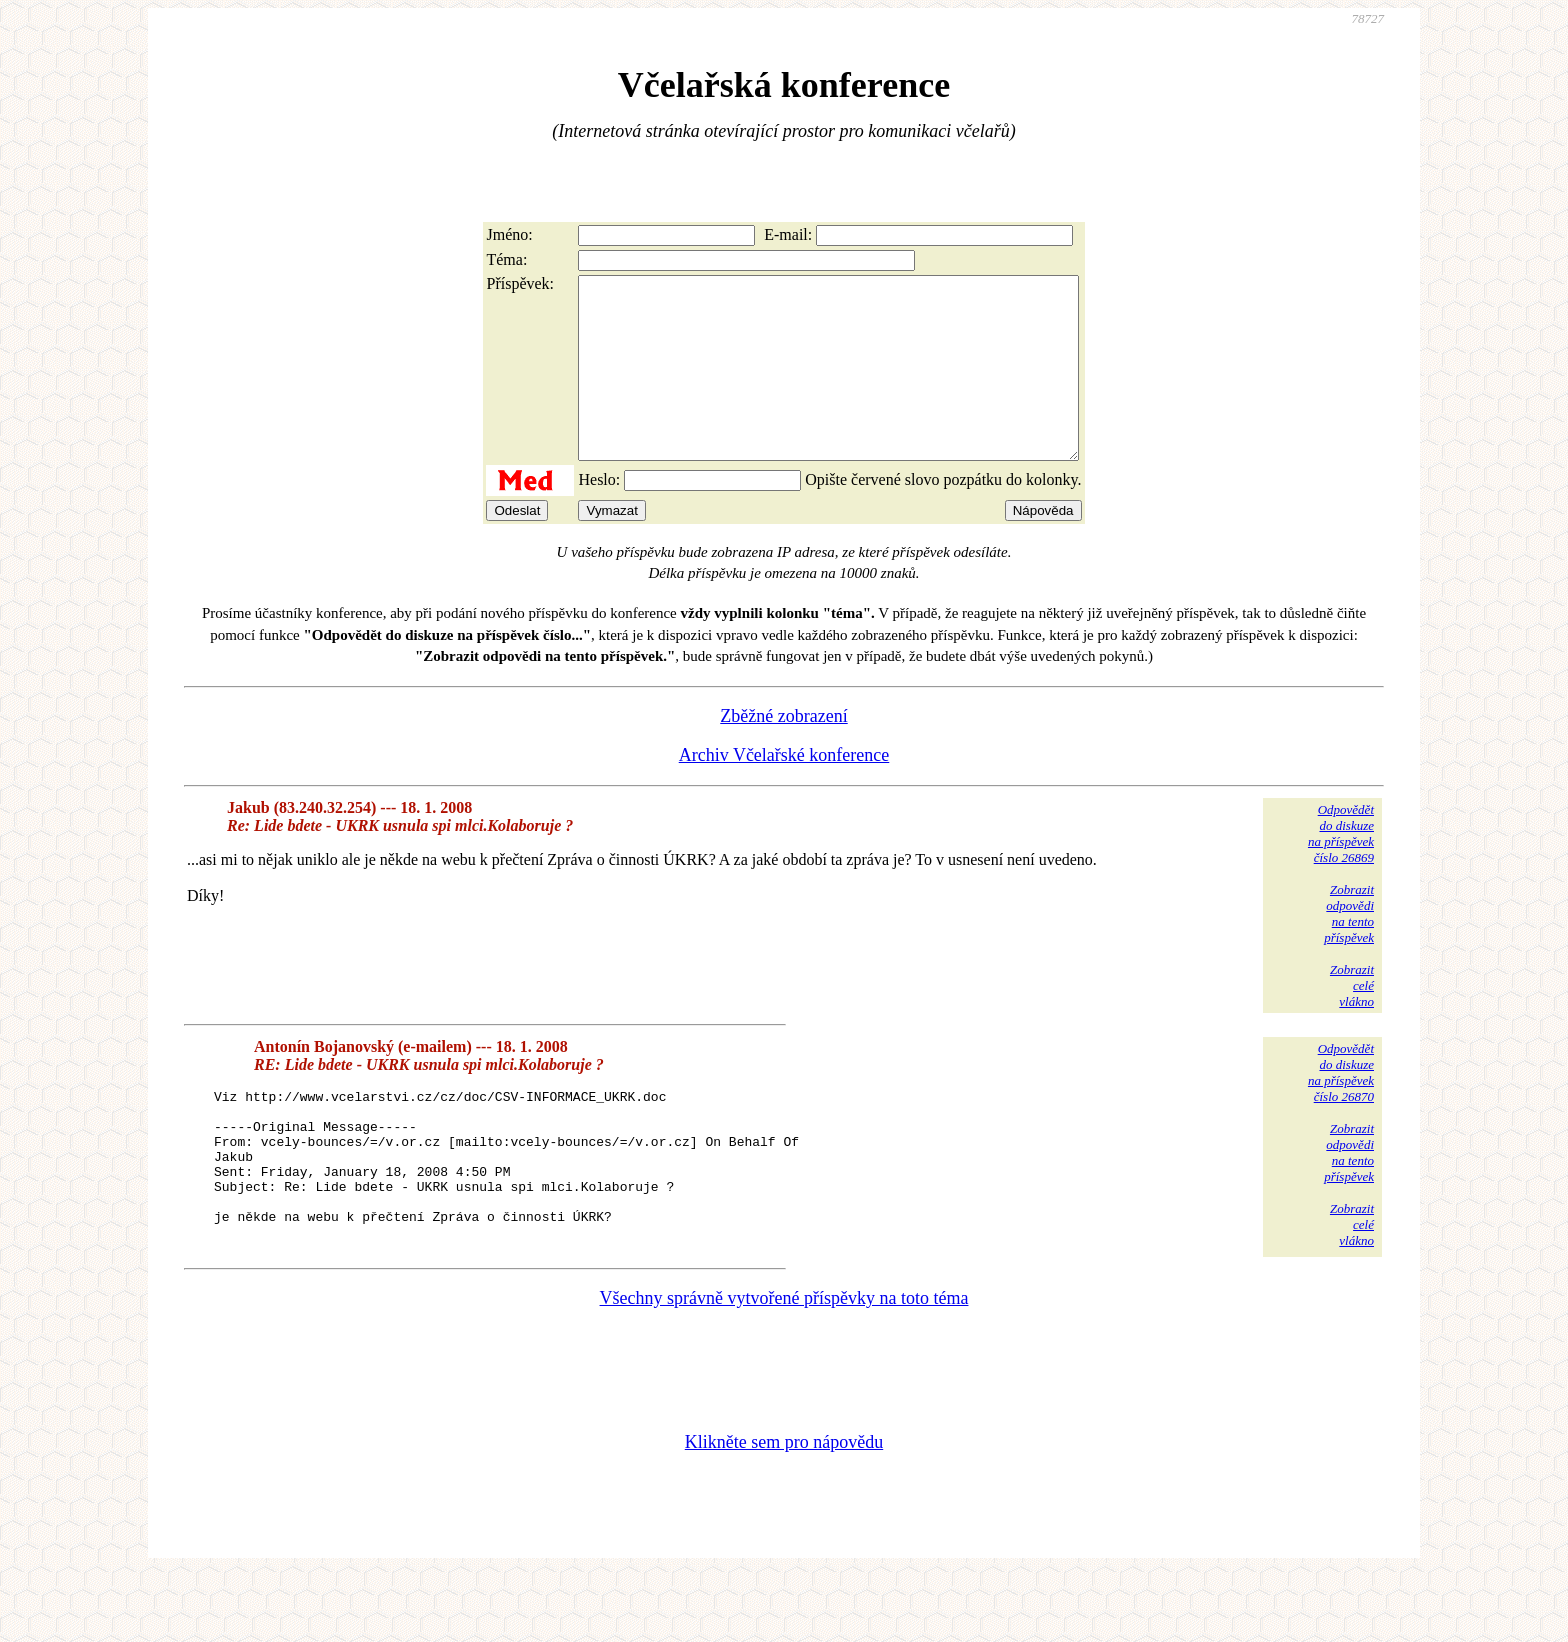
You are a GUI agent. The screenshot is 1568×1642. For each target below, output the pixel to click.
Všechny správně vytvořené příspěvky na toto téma (784, 1364)
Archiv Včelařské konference (784, 791)
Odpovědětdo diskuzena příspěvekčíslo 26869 (1341, 869)
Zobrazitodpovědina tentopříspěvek (1349, 949)
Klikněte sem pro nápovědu (784, 1508)
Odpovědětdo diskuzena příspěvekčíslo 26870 (1341, 1108)
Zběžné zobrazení (783, 752)
